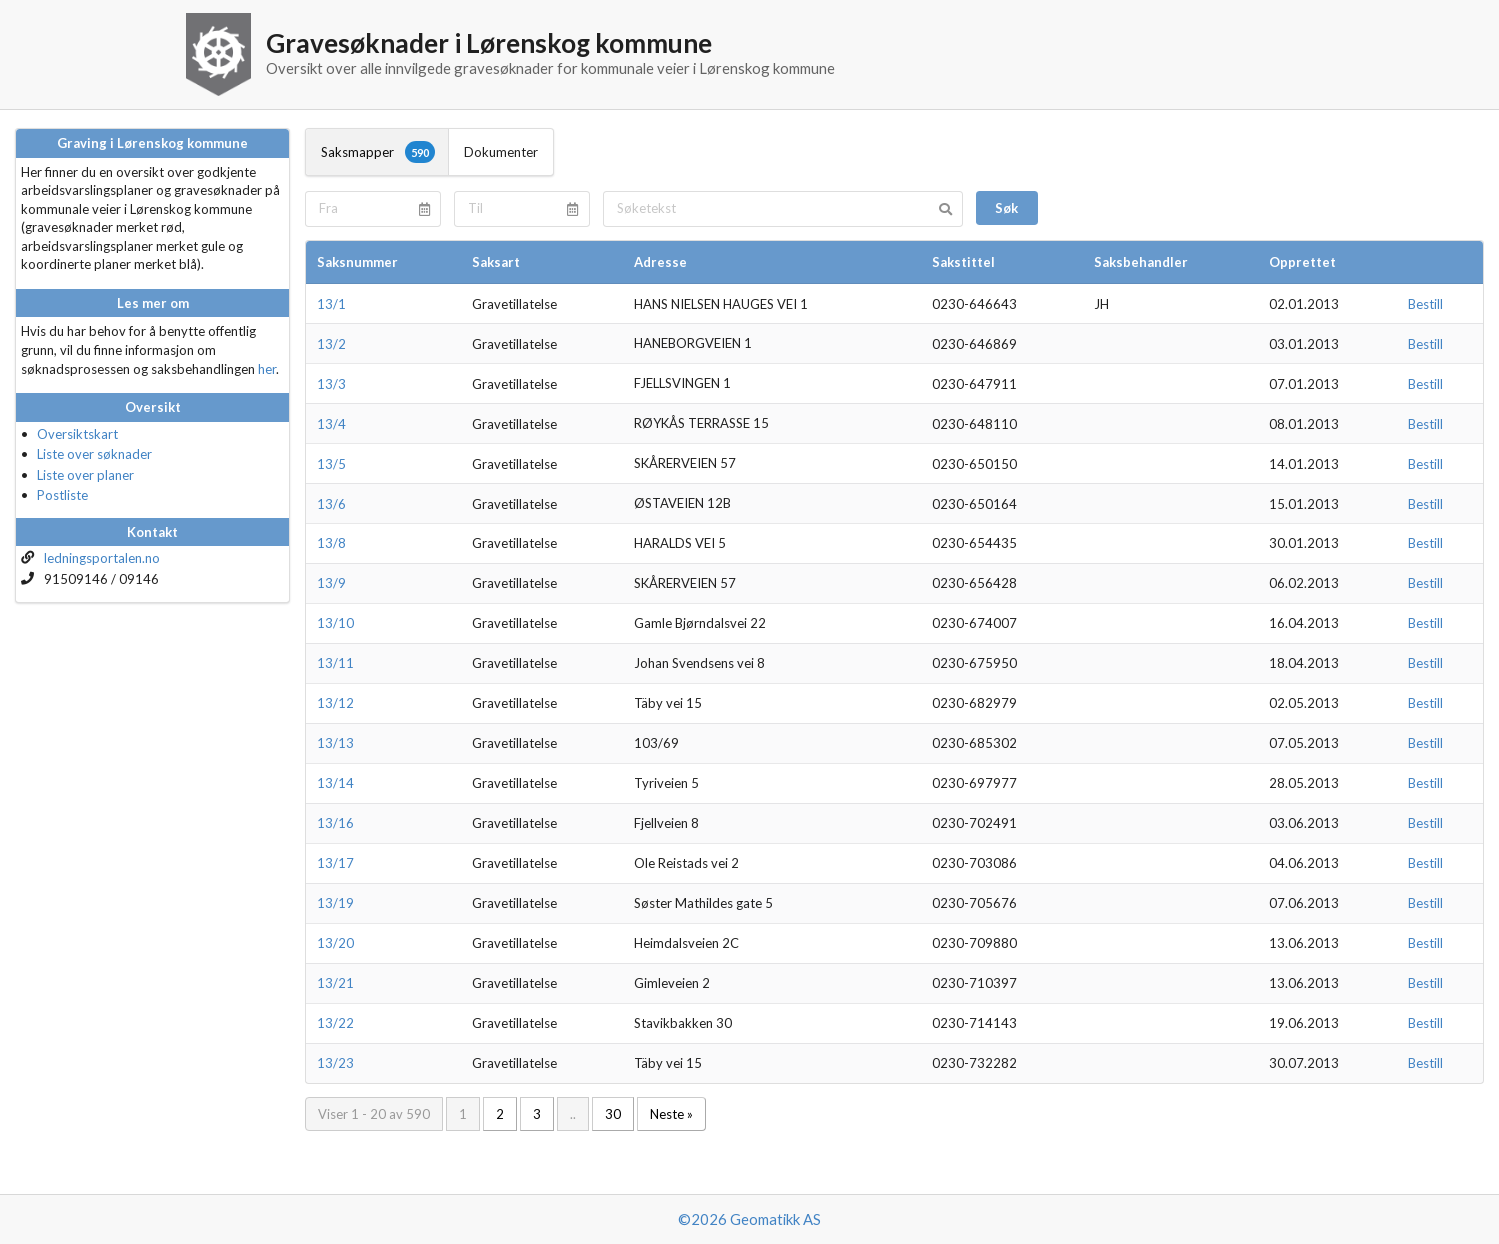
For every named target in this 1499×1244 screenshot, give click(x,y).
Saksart (496, 262)
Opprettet (1302, 262)
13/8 (331, 543)
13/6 (331, 504)
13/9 (331, 583)
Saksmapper (377, 152)
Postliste (62, 495)
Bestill (1425, 304)
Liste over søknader (94, 454)
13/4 (331, 424)
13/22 (335, 1023)
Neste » (671, 1114)
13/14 (335, 783)
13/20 (335, 943)
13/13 (335, 743)
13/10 (335, 623)
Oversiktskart (77, 434)
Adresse (660, 262)
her (267, 369)
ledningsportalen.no (102, 558)
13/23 (335, 1063)
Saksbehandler (1141, 262)
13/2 (331, 344)
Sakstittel (963, 262)
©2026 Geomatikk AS (749, 1219)
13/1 (331, 304)
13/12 (335, 703)
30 (613, 1114)
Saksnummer (357, 262)
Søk (1006, 208)
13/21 (335, 983)
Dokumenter (501, 152)
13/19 (335, 903)
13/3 (331, 384)
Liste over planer (85, 475)
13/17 (335, 863)
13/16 (335, 823)
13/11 (335, 663)
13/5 (331, 464)
